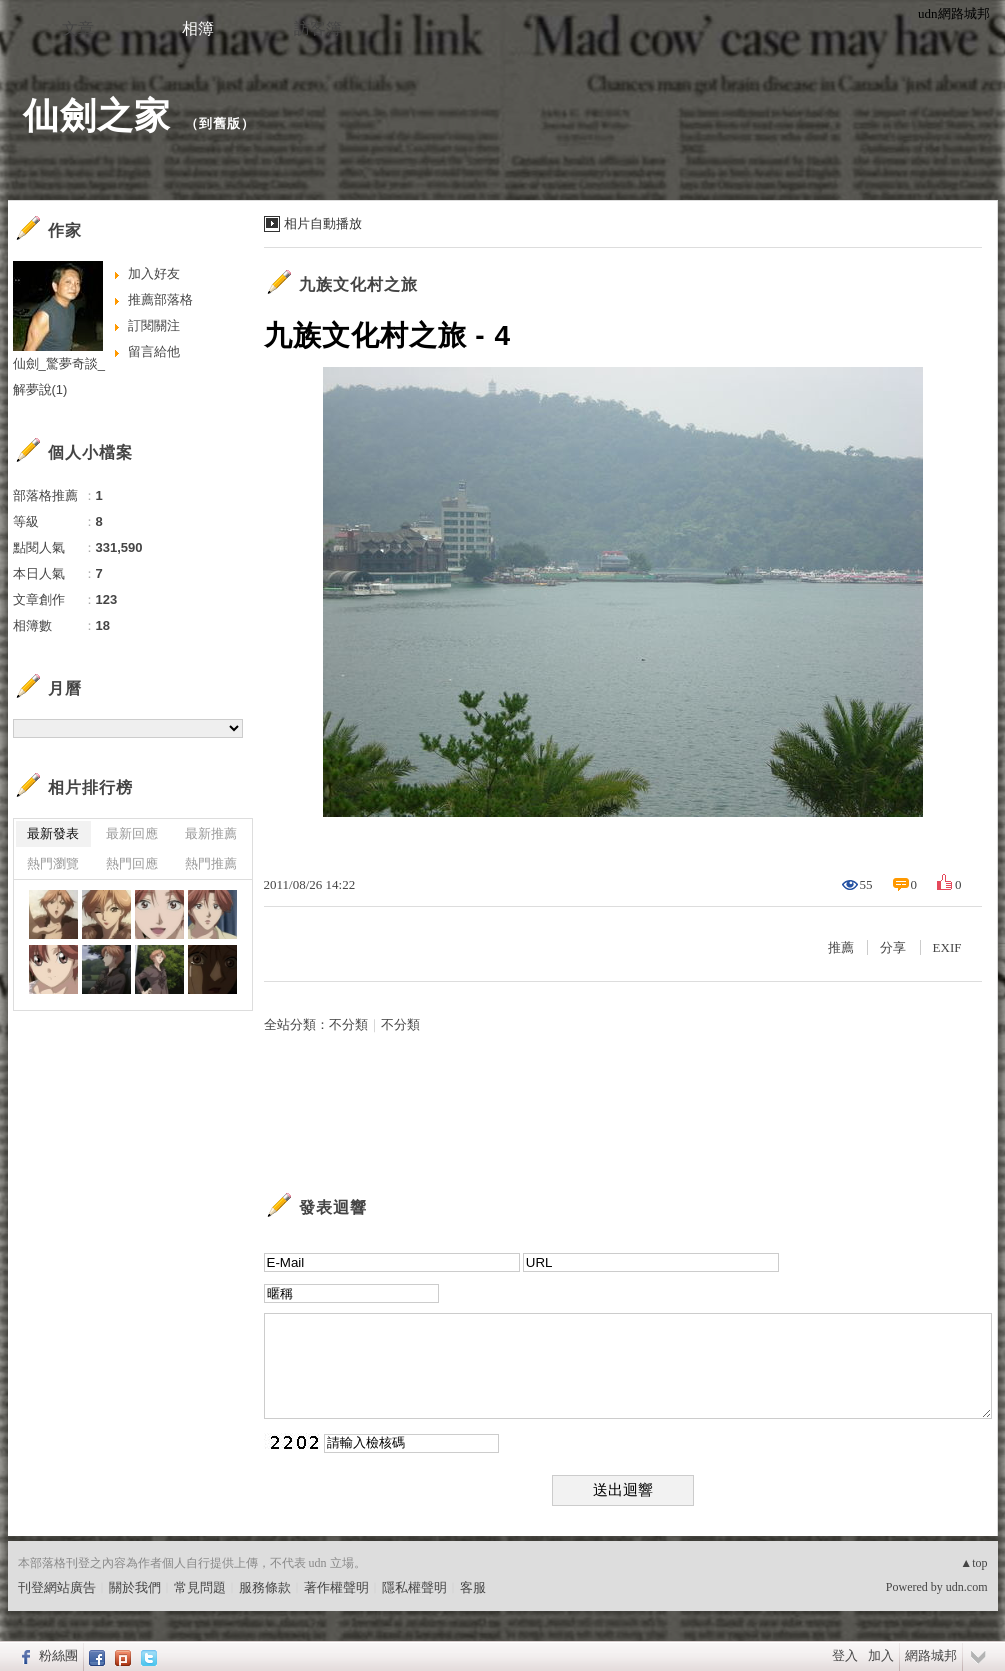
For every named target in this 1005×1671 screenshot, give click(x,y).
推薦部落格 (160, 299)
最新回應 (132, 833)
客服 (473, 1587)
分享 (893, 947)
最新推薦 (211, 833)
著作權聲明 (336, 1587)
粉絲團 (58, 1655)
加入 (881, 1655)
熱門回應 (132, 863)
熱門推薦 (211, 863)
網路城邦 (931, 1655)
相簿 (198, 28)
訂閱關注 (154, 325)
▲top (973, 1563)
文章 (78, 28)
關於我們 (135, 1587)
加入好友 (154, 273)
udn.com (967, 1587)
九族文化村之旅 (358, 284)
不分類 (348, 1024)
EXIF (947, 947)
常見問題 (200, 1587)
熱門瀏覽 (53, 863)
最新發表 (53, 833)
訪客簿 (318, 28)
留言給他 (154, 351)
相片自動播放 (323, 223)
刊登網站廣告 (57, 1587)
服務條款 (265, 1587)
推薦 (841, 947)
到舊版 (220, 123)
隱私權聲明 (414, 1587)
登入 (845, 1655)
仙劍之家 (97, 115)
